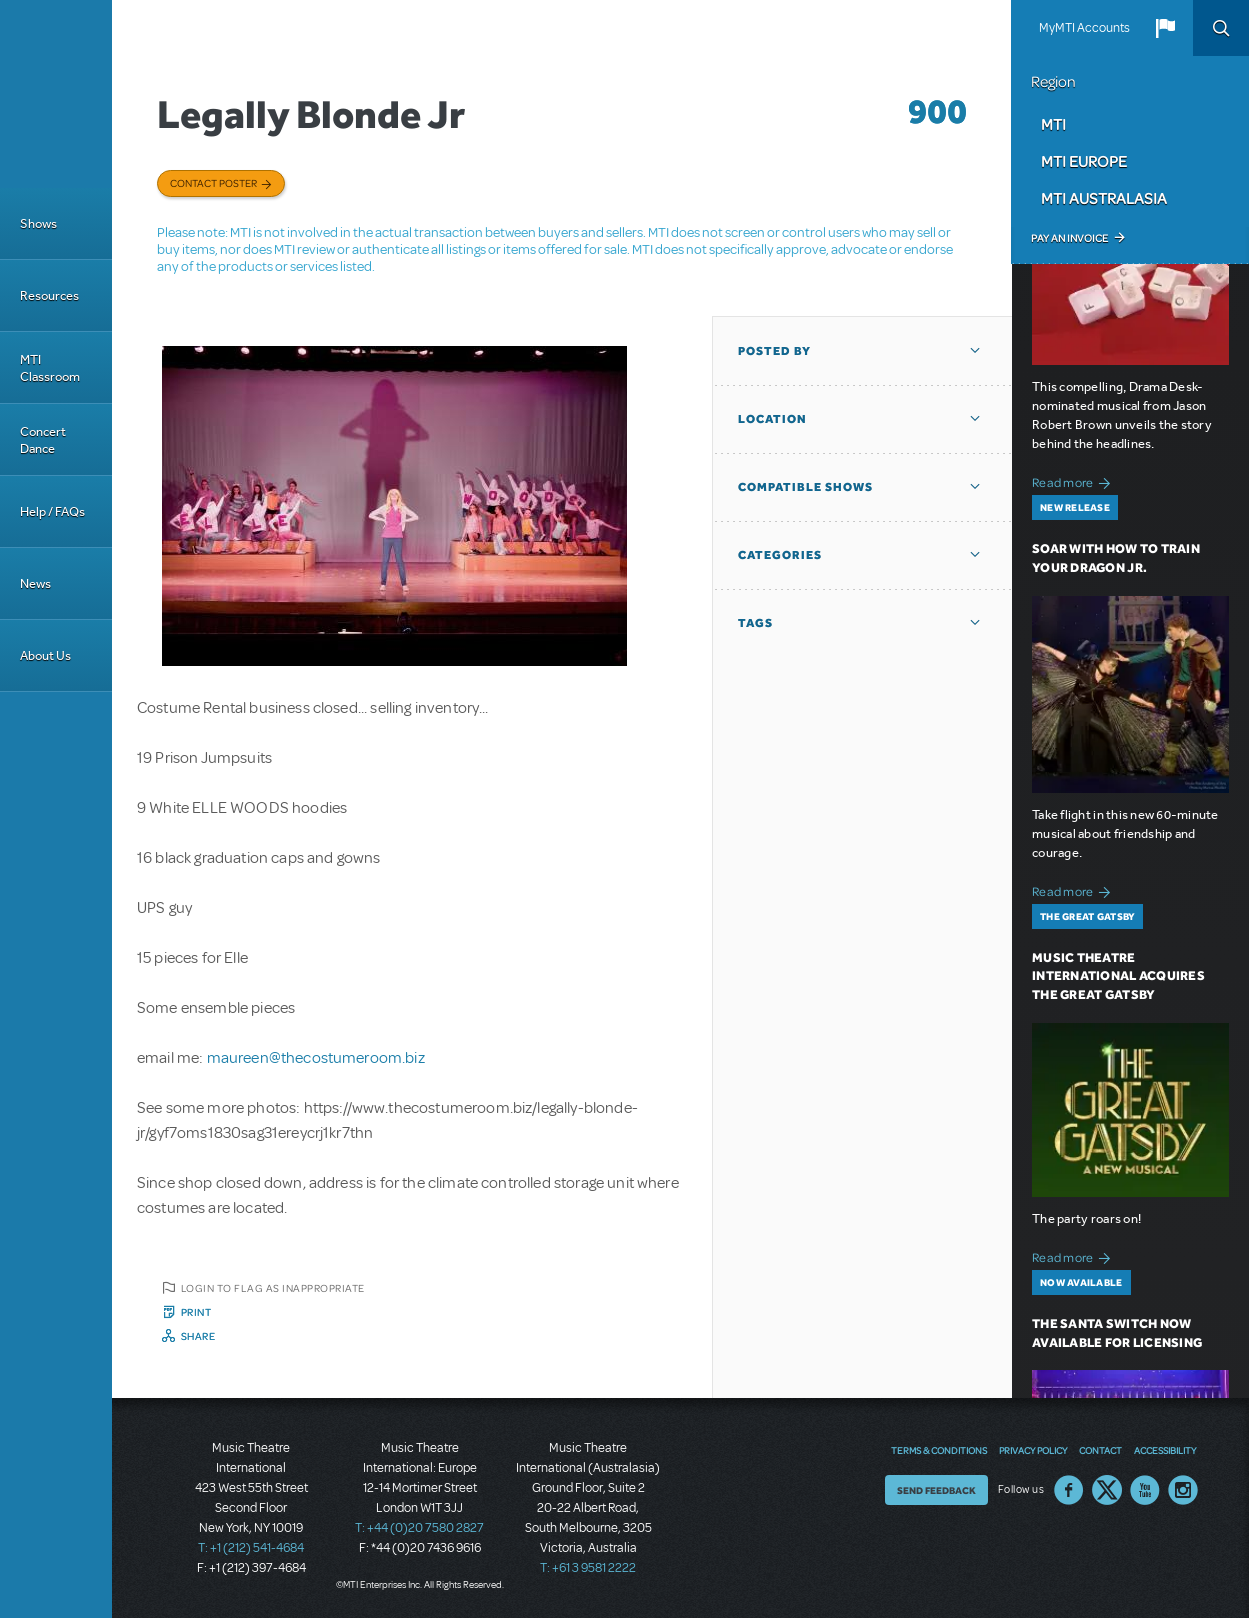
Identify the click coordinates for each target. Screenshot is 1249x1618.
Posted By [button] (774, 351)
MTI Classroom (50, 368)
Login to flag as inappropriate (273, 1288)
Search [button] (1221, 28)
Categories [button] (780, 555)
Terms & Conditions (939, 1450)
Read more (1074, 480)
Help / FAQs (52, 511)
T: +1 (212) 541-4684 (251, 1548)
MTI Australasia (1104, 198)
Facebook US (1069, 1490)
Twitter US (1107, 1490)
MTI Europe (1084, 161)
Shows (38, 223)
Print (196, 1312)
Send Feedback (936, 1490)
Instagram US (1183, 1490)
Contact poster (213, 183)
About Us (45, 655)
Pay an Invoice (1069, 238)
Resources (49, 295)
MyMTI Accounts (1084, 28)
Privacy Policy (1033, 1450)
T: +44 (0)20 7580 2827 (419, 1528)
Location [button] (772, 419)
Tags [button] (755, 623)
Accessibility (1165, 1450)
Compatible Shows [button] (805, 487)
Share (198, 1336)
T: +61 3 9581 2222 (588, 1568)
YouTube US (1145, 1490)
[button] (1165, 28)
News (35, 583)
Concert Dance (43, 440)
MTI (1053, 124)
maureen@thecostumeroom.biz (316, 1058)
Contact (1100, 1450)
